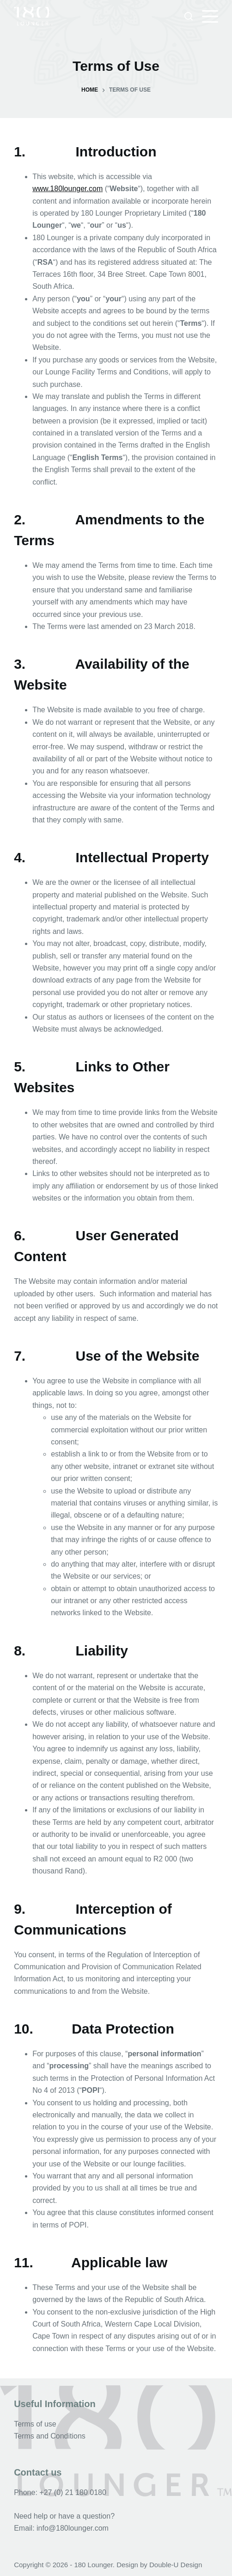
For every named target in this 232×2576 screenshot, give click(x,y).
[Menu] (210, 16)
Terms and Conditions (49, 2436)
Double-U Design (175, 2565)
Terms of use (35, 2424)
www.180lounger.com (67, 189)
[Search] (188, 16)
